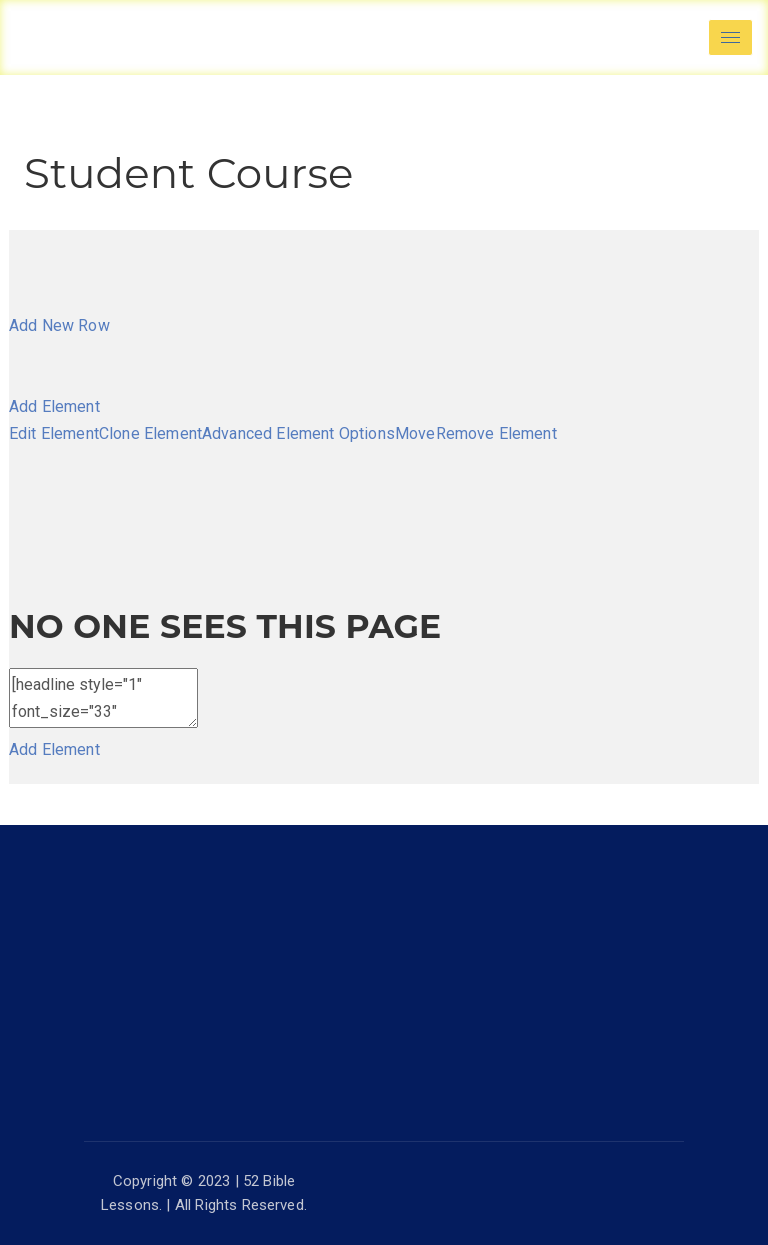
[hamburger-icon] (730, 37)
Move (415, 433)
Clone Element (150, 433)
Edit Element (54, 433)
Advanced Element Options (298, 433)
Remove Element (496, 433)
